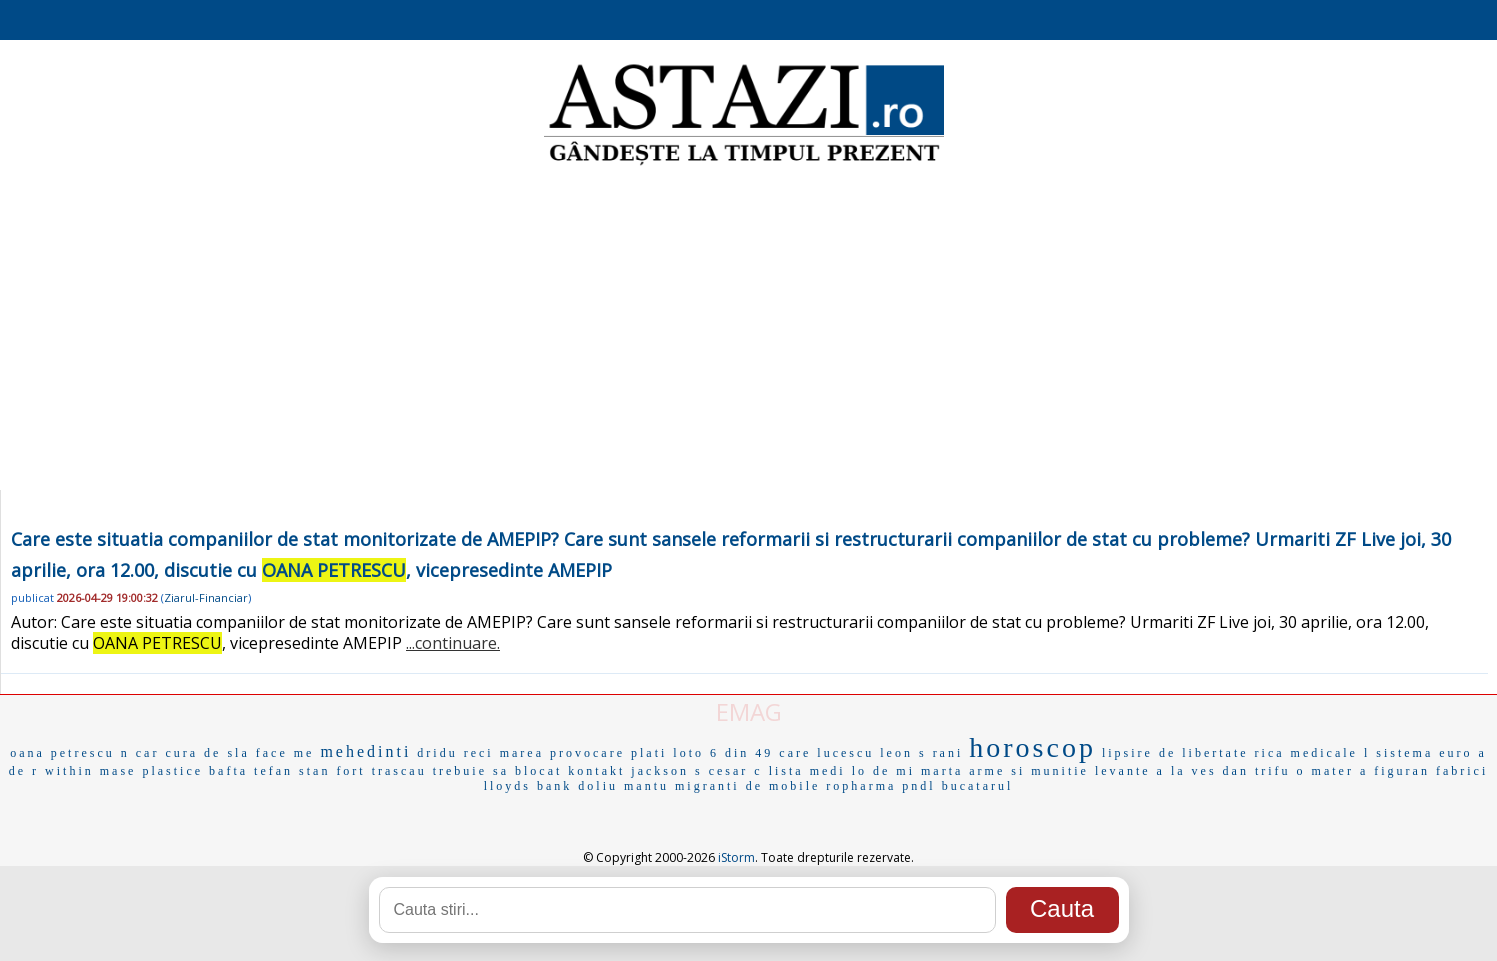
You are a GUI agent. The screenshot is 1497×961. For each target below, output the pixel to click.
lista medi (807, 771)
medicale (1324, 753)
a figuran (1395, 771)
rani (948, 753)
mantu (646, 786)
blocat (538, 771)
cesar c (736, 771)
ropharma (861, 786)
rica (1270, 753)
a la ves (1187, 771)
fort (350, 771)
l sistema (1398, 753)
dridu (437, 753)
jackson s (666, 771)
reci (479, 753)
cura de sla (207, 753)
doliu (598, 786)
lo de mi (883, 771)
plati (649, 753)
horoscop (1032, 747)
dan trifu (1257, 771)
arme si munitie (1029, 771)
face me (285, 753)
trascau (399, 771)
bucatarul (978, 786)
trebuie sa (471, 771)
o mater (1325, 771)
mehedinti (365, 751)
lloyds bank (528, 786)
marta (942, 771)
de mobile (783, 786)
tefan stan (292, 771)
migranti (707, 786)
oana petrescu (62, 753)
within (69, 771)
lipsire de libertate (1175, 753)
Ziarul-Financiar (206, 597)
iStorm (736, 857)
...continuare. (453, 643)
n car (140, 753)
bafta (228, 771)
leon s (903, 753)
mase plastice (151, 771)
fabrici (1462, 771)
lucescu (845, 753)
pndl (918, 786)
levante (1123, 771)
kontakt (596, 771)
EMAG (749, 711)
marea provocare (562, 753)
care (795, 753)
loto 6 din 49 (723, 753)
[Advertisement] (749, 330)
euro (1455, 753)
